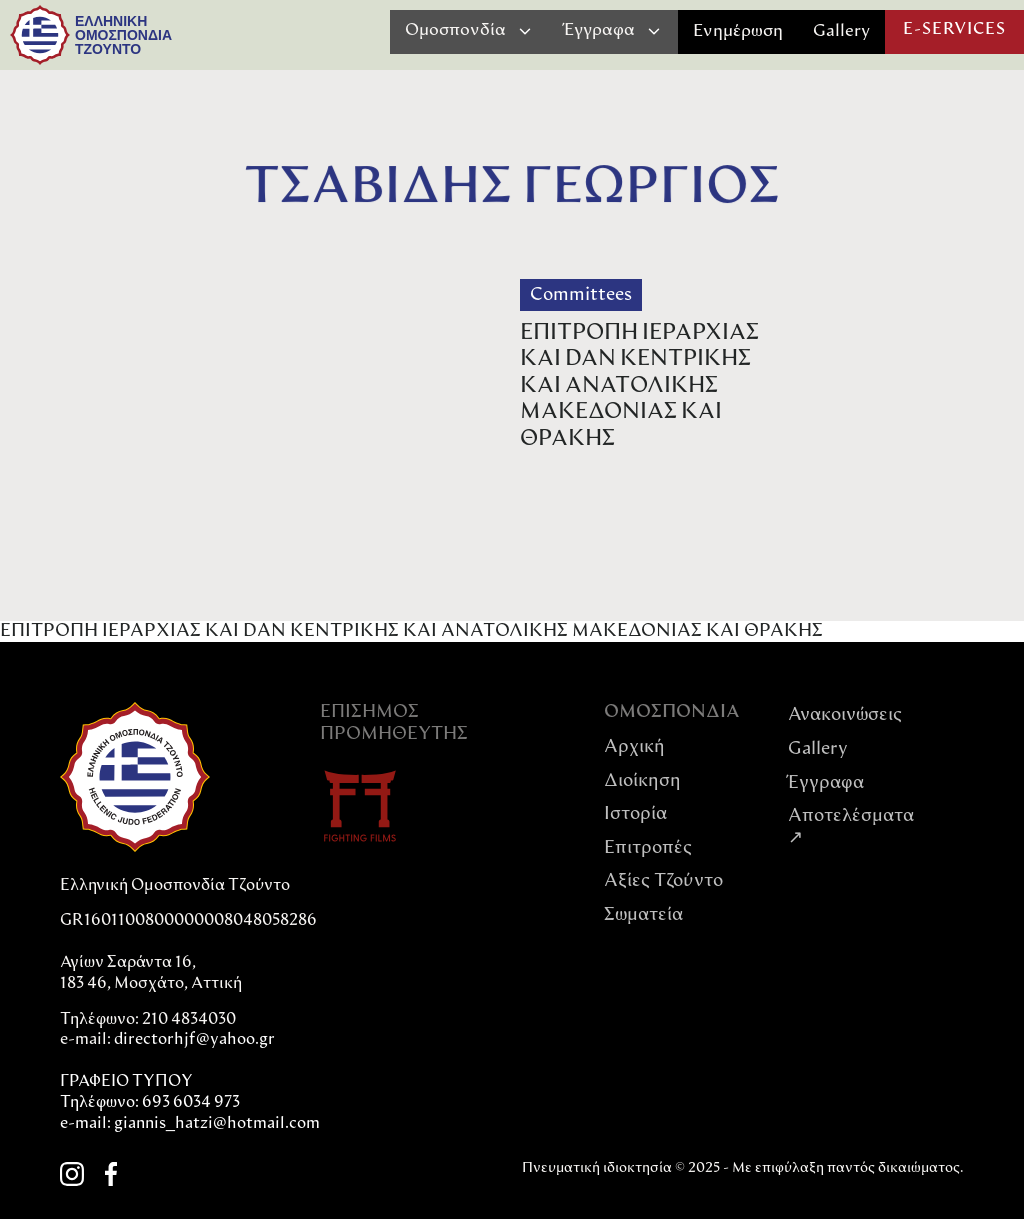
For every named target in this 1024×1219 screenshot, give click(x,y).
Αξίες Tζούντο (663, 881)
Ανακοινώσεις (845, 715)
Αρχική (634, 747)
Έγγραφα (826, 783)
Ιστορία (635, 814)
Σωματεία (643, 915)
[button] (469, 31)
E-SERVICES (954, 30)
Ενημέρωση (738, 31)
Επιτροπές (648, 848)
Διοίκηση (642, 781)
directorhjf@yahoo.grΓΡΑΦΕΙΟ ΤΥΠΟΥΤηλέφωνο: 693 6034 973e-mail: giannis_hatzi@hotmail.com (190, 1081)
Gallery (841, 31)
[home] (40, 35)
